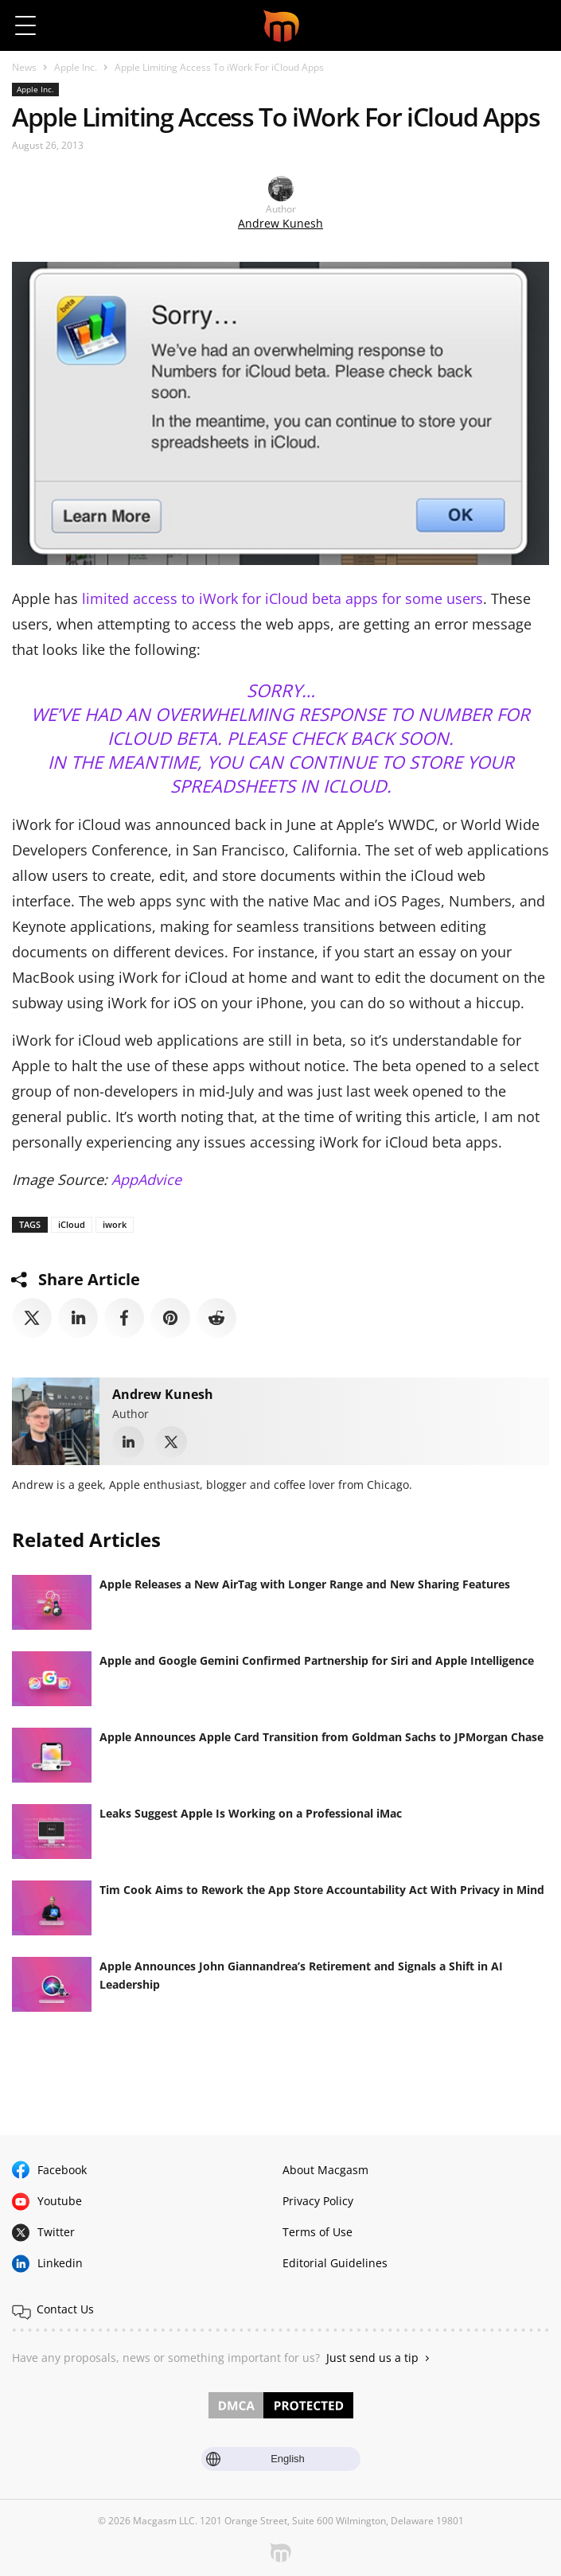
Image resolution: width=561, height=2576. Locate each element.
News (24, 67)
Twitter (56, 2231)
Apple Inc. (75, 67)
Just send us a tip (372, 2357)
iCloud (71, 1224)
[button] (535, 25)
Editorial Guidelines (335, 2262)
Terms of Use (317, 2231)
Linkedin (60, 2262)
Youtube (59, 2200)
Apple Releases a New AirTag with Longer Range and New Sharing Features (304, 1584)
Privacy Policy (317, 2200)
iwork (115, 1224)
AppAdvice (146, 1179)
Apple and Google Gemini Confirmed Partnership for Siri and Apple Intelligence (316, 1660)
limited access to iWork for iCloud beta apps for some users (282, 598)
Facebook (62, 2169)
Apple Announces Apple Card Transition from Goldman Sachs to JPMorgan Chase (321, 1736)
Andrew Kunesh (280, 223)
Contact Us (65, 2309)
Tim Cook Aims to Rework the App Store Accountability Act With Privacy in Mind (321, 1889)
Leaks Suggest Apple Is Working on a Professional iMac (250, 1813)
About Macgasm (325, 2169)
